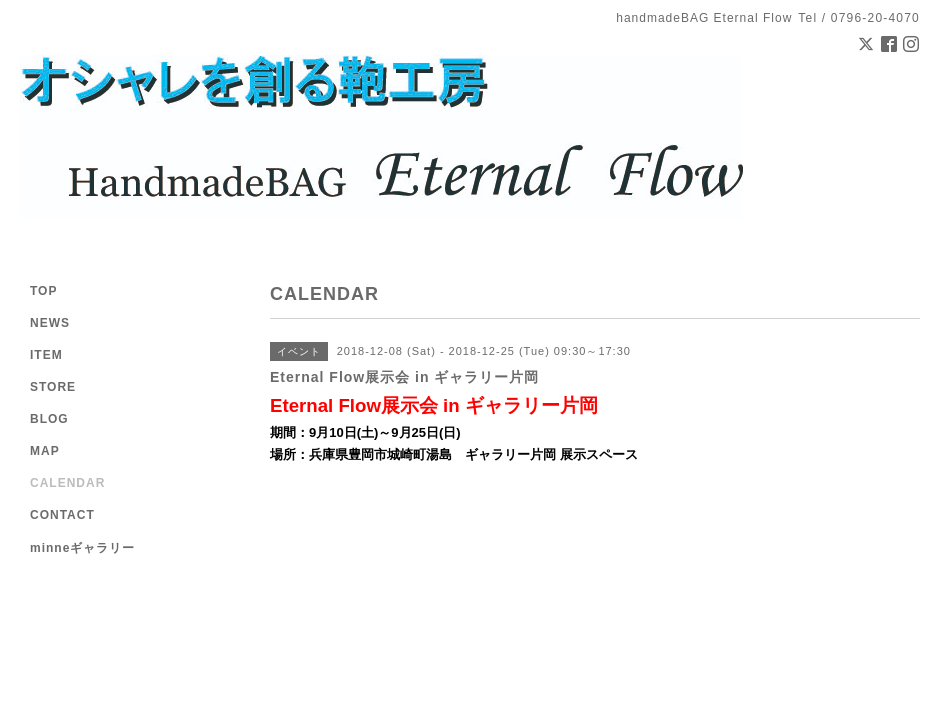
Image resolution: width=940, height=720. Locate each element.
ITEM (46, 355)
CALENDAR (67, 483)
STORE (53, 387)
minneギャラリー (82, 548)
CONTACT (62, 515)
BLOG (49, 419)
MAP (45, 451)
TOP (43, 291)
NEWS (50, 323)
